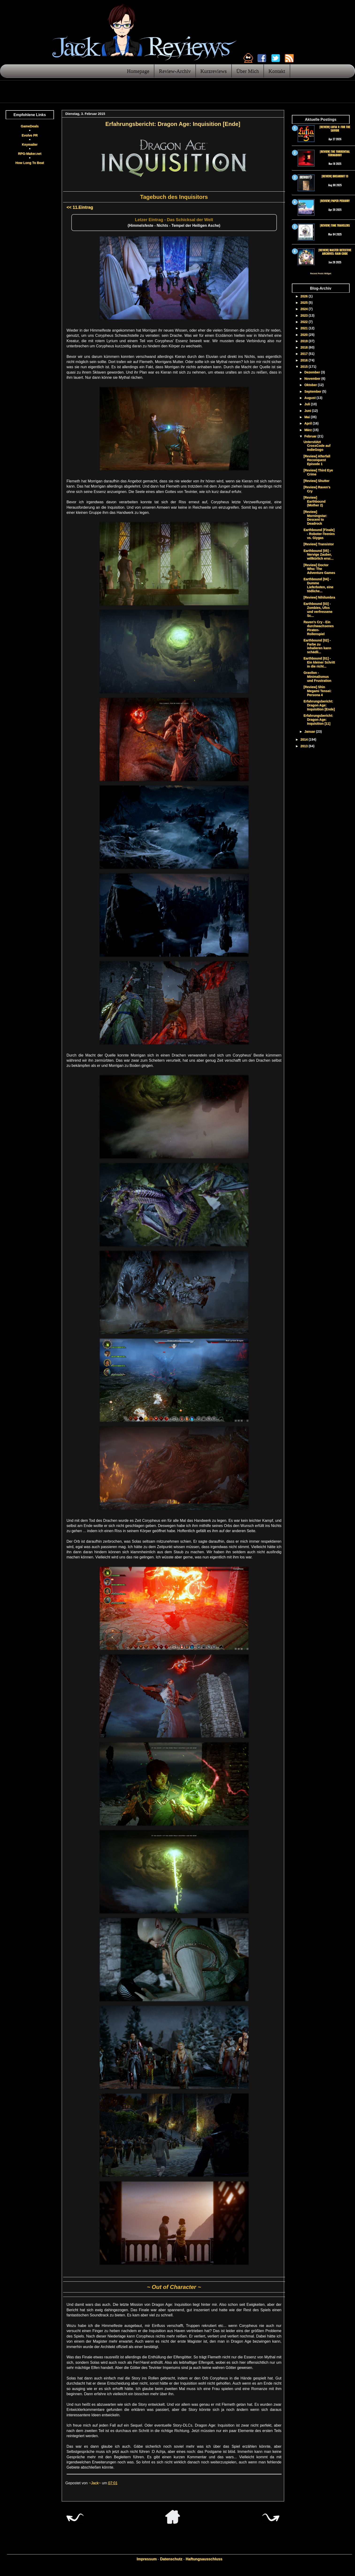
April (308, 423)
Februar (310, 436)
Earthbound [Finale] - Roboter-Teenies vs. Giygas (319, 534)
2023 (304, 315)
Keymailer (30, 144)
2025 (304, 302)
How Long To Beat (29, 163)
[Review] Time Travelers (335, 225)
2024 (304, 309)
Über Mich (247, 71)
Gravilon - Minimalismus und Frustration (317, 676)
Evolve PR (30, 135)
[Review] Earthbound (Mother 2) (314, 501)
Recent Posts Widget (320, 273)
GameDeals (29, 126)
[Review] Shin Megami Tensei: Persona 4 (317, 691)
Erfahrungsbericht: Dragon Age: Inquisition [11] (318, 719)
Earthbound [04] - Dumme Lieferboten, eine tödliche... (318, 585)
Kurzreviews (213, 71)
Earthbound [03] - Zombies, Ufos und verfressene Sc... (317, 609)
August (310, 398)
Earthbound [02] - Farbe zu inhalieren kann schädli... (317, 646)
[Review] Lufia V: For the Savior (335, 128)
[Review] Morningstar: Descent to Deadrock (315, 517)
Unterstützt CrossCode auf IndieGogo (316, 446)
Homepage (138, 71)
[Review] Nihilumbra (319, 597)
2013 (304, 746)
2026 (304, 296)
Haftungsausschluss (204, 2559)
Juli (307, 404)
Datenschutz (171, 2559)
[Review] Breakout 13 (334, 176)
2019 (304, 341)
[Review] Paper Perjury (335, 201)
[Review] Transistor (318, 544)
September (313, 391)
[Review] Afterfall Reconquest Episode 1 (316, 460)
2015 (304, 366)
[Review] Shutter (316, 481)
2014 (304, 739)
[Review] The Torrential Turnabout (335, 153)
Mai (307, 417)
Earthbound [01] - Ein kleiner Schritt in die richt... (319, 662)
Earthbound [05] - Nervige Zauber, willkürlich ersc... (318, 555)
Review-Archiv (175, 71)
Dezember (312, 372)
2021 (304, 328)
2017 (304, 354)
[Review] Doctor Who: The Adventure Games (319, 569)
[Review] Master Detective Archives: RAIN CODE (334, 251)
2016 (304, 360)
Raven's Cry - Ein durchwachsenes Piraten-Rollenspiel (318, 628)
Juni (308, 411)
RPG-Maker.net (30, 153)
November (312, 378)
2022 (304, 322)
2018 (304, 347)
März (308, 430)
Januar (310, 731)
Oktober (311, 385)
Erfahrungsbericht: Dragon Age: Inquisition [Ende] (319, 705)
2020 (304, 335)
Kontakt (276, 71)
